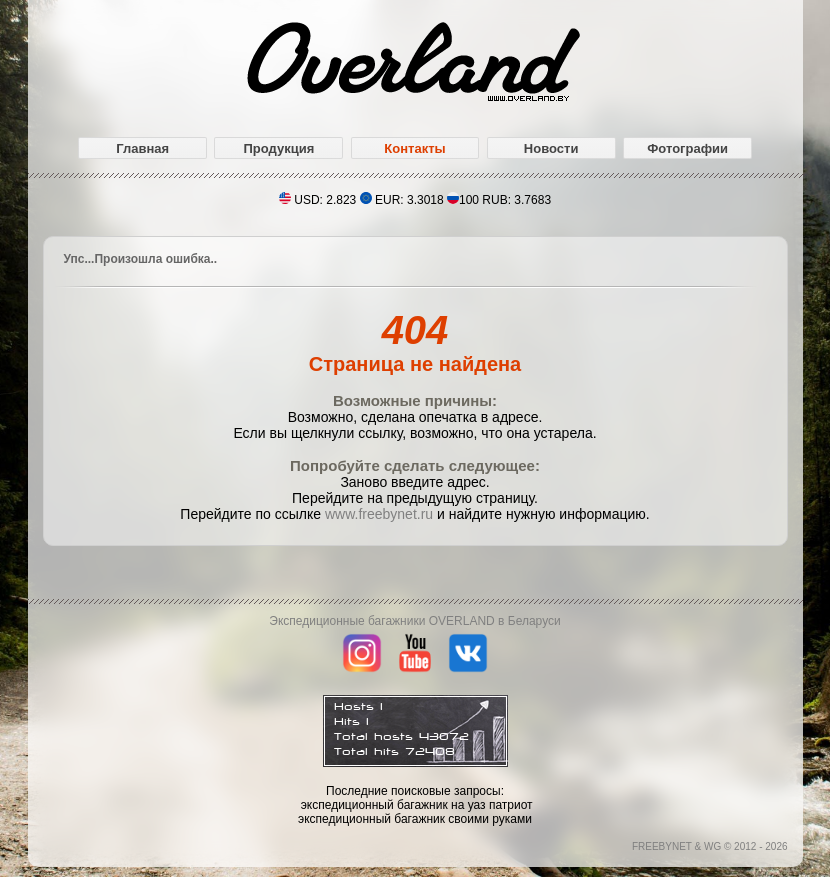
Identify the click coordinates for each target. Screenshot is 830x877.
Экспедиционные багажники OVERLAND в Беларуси (414, 621)
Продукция (278, 148)
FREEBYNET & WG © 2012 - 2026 (710, 846)
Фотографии (687, 148)
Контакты (414, 148)
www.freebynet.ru (379, 514)
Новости (551, 148)
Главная (142, 148)
